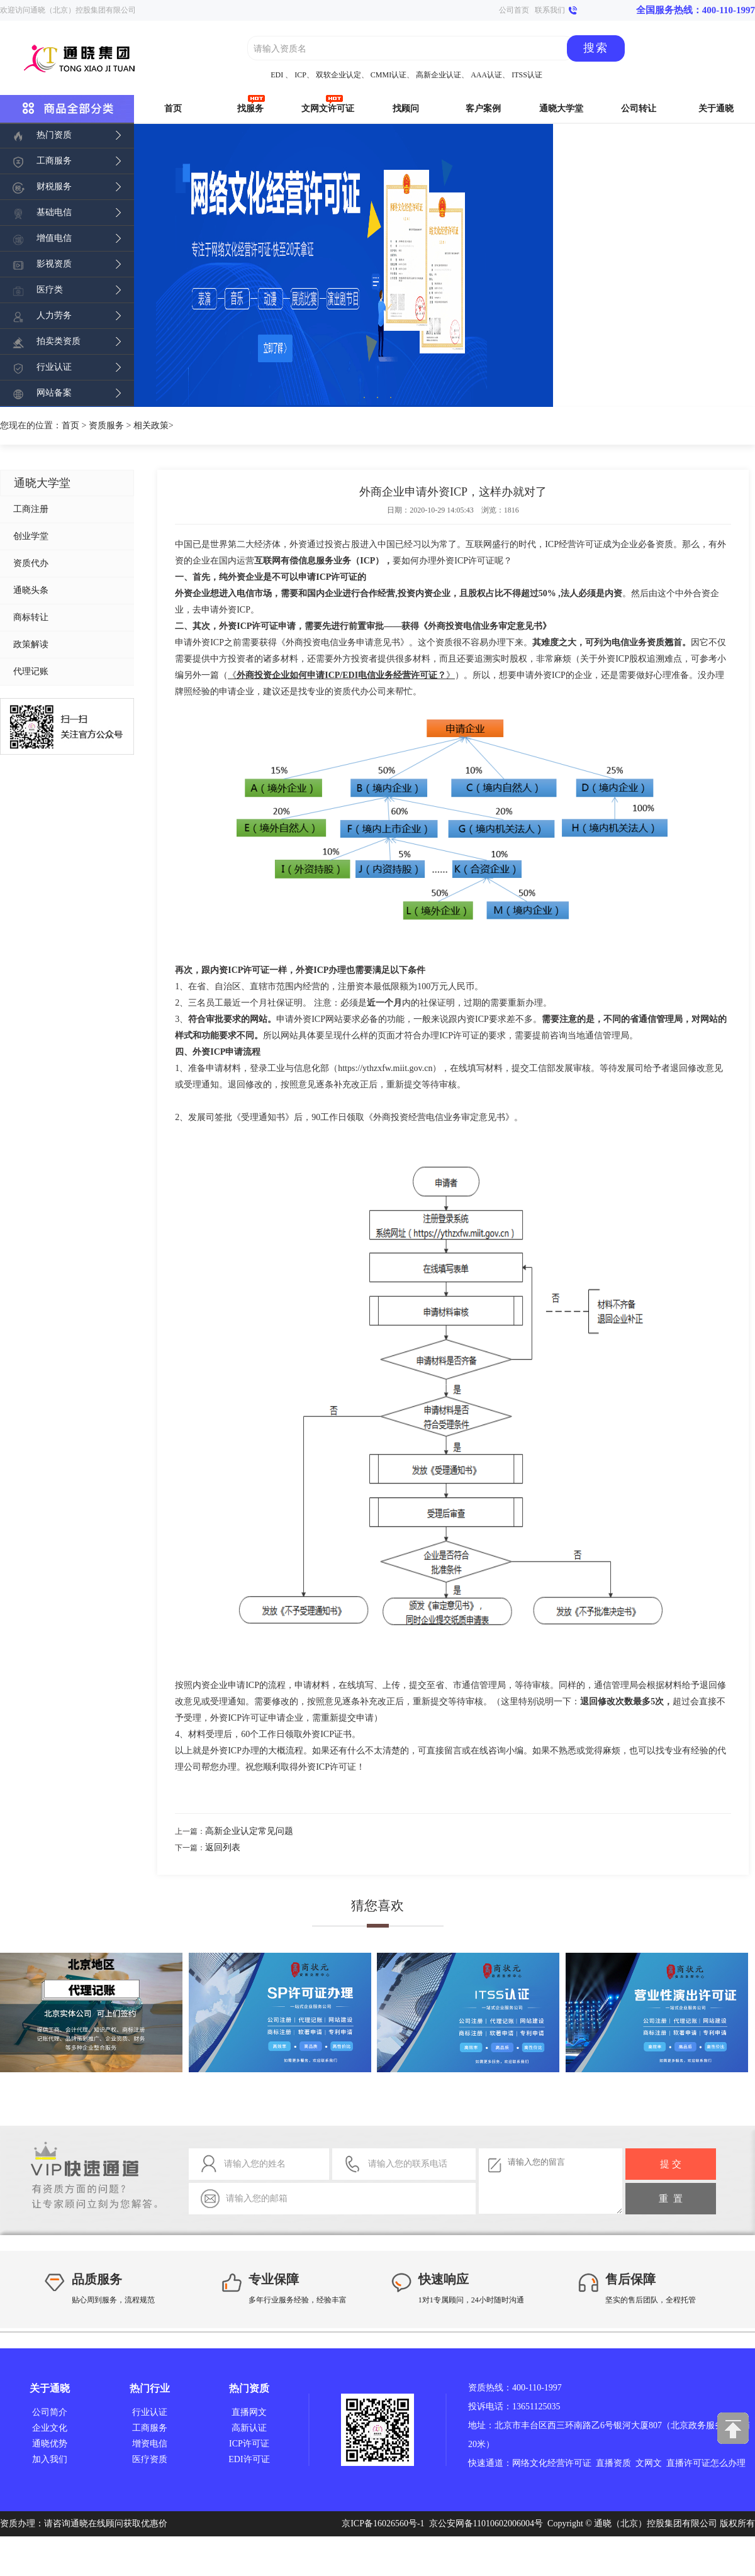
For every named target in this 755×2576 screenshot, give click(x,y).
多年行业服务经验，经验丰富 (298, 2300)
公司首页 (514, 10)
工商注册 (30, 509)
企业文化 (49, 2428)
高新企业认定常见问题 (249, 1831)
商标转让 (30, 617)
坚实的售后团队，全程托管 (650, 2300)
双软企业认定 (338, 74)
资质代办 (30, 563)
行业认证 (149, 2412)
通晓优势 (49, 2443)
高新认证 (249, 2428)
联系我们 (550, 10)
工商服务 (149, 2428)
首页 (70, 425)
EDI (277, 74)
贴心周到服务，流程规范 (113, 2300)
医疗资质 (149, 2459)
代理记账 (30, 671)
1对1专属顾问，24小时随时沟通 (471, 2300)
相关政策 (151, 425)
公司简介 (49, 2412)
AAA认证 (486, 74)
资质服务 (106, 425)
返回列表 (222, 1847)
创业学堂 (30, 536)
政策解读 (30, 644)
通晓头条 (30, 590)
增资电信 (149, 2443)
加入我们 (49, 2459)
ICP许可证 (249, 2443)
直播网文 (249, 2412)
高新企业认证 (438, 74)
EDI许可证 (248, 2459)
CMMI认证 (388, 74)
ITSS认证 (527, 74)
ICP (300, 74)
